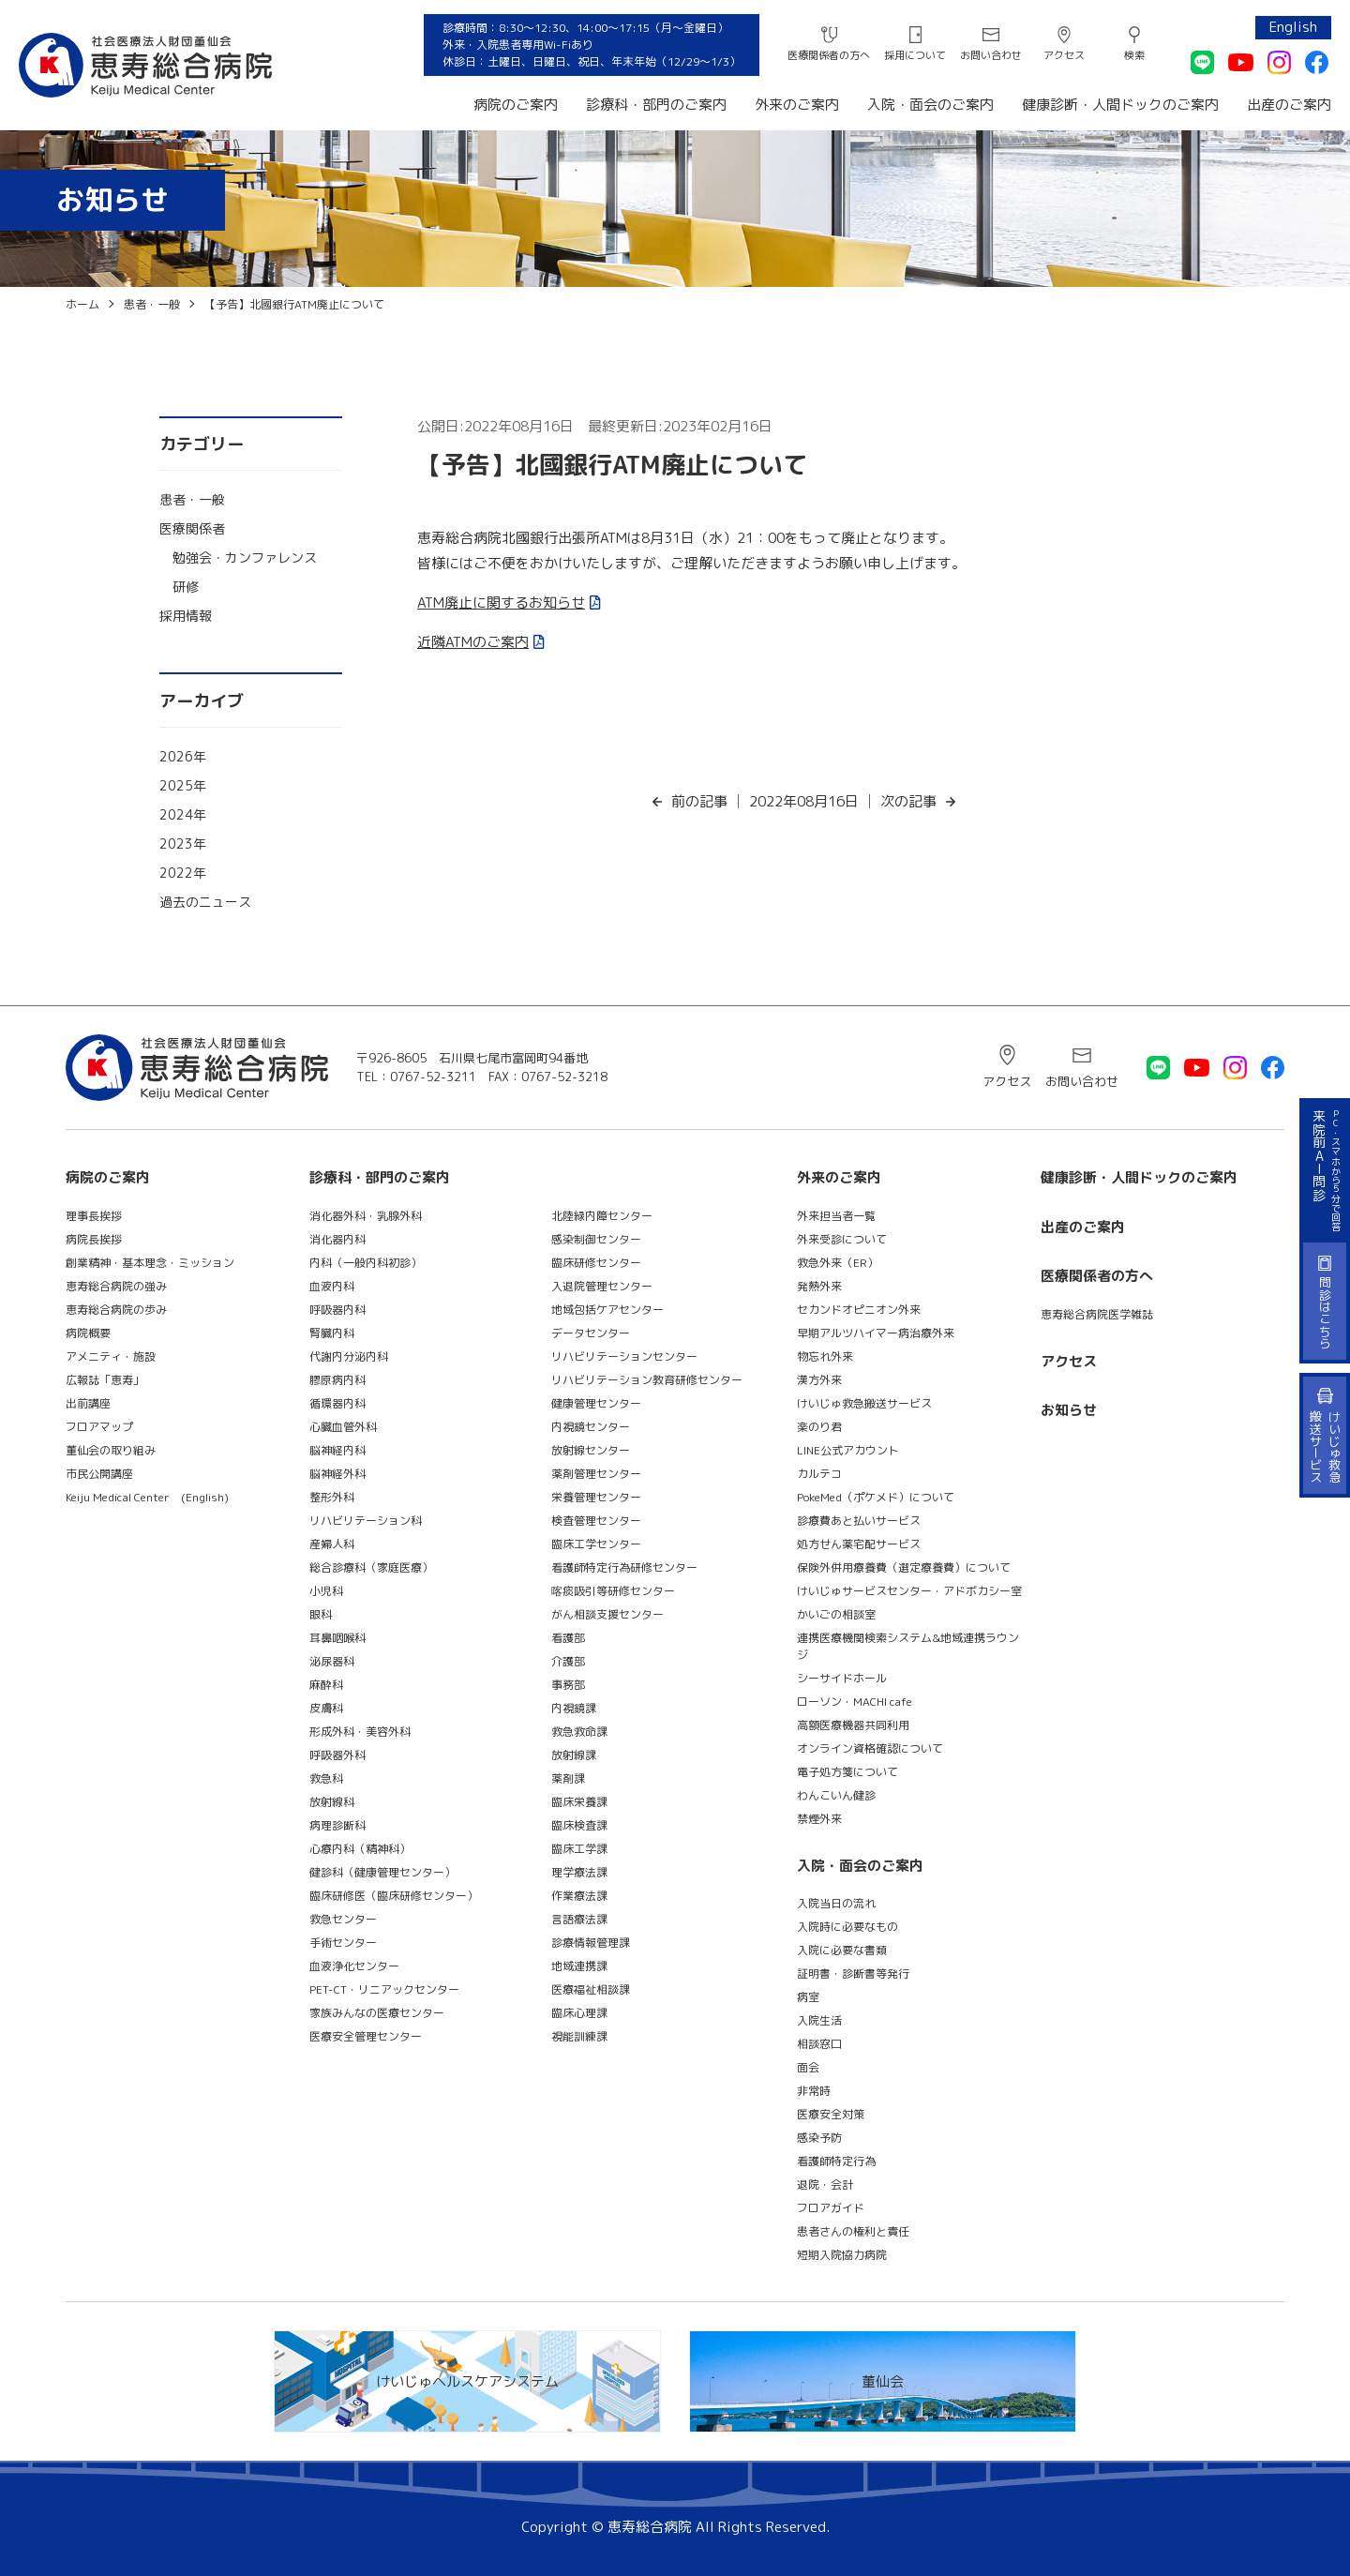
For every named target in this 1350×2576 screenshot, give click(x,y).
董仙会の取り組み (111, 1450)
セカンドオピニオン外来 (859, 1310)
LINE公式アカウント (848, 1450)
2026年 (182, 756)
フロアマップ (99, 1427)
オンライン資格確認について (870, 1748)
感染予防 (819, 2138)
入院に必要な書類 (842, 1950)
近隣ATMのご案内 (473, 642)
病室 (808, 1997)
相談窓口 (819, 2044)
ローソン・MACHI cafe (854, 1702)
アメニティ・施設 (111, 1356)
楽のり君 (819, 1427)
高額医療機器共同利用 (853, 1725)
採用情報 (185, 616)
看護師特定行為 (836, 2161)
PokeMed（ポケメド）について (875, 1497)
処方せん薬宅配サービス (859, 1544)
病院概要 (88, 1333)
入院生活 (819, 2020)
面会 (808, 2067)
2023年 (182, 843)
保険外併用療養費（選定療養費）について (904, 1567)
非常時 (814, 2091)
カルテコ (819, 1474)
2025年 (182, 785)
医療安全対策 (830, 2114)
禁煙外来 (819, 1819)
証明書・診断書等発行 (853, 1973)
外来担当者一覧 (836, 1216)
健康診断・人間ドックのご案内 (1120, 104)
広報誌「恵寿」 (105, 1380)
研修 (185, 586)
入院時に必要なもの (847, 1927)
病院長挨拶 (94, 1239)
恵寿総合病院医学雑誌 (1097, 1314)
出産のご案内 (1289, 104)
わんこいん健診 (836, 1795)
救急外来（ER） (837, 1263)
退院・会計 (825, 2184)
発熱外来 (819, 1286)
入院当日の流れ (836, 1903)
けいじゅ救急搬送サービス (864, 1403)
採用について (915, 55)
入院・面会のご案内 (930, 104)
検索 (1134, 55)
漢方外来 (819, 1380)
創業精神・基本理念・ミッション (150, 1263)
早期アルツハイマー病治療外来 (875, 1333)
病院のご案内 (515, 104)
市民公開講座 (99, 1474)
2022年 (182, 872)
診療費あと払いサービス (859, 1521)
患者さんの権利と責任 (853, 2231)
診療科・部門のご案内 (656, 104)
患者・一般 (192, 499)
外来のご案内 (797, 104)
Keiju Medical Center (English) (147, 1497)
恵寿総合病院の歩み (116, 1310)
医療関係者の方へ (829, 55)
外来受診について (842, 1239)
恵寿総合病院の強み (116, 1286)
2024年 (182, 814)
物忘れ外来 (825, 1356)
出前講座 (88, 1403)
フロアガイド (830, 2208)
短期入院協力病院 (842, 2255)
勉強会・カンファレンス (244, 557)
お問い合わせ (991, 55)
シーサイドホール (842, 1678)
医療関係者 (192, 528)
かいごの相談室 (836, 1614)
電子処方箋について (847, 1772)
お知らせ (1069, 1410)
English (1293, 27)
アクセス (1064, 55)
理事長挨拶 (94, 1216)
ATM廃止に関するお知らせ (501, 602)
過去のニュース (205, 902)
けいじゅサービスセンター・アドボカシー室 (909, 1591)
